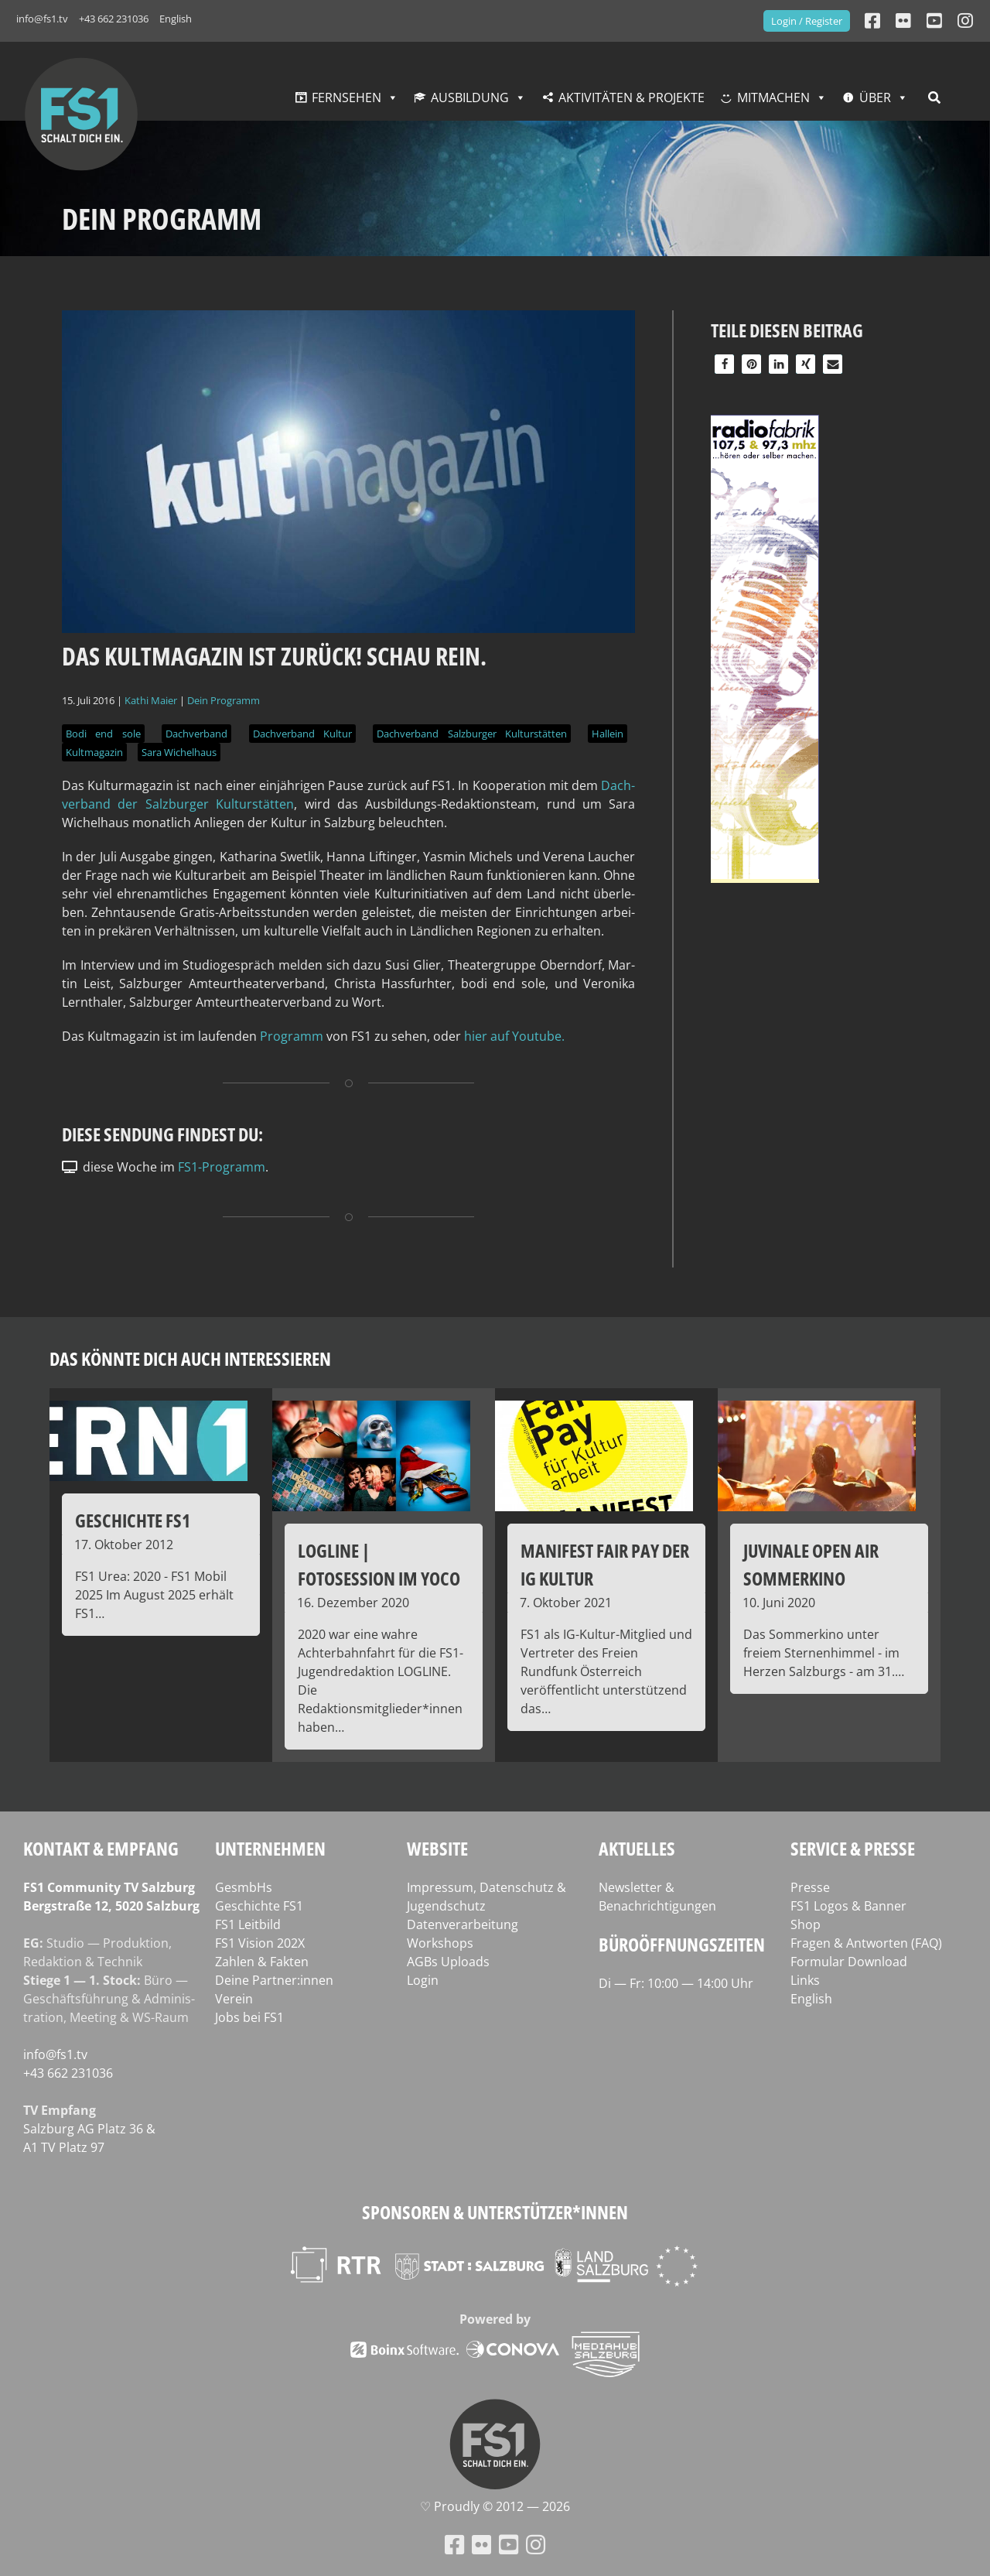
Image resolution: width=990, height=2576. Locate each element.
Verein (234, 1998)
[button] (724, 364)
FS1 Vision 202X (260, 1943)
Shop (805, 1924)
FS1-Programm (221, 1166)
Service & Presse (852, 1848)
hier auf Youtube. (516, 1036)
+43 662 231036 (113, 19)
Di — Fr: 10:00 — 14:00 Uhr (676, 1983)
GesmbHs (243, 1887)
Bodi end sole (103, 734)
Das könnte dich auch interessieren (190, 1358)
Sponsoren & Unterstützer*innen (495, 2212)
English (175, 19)
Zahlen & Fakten (262, 1961)
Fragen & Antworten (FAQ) (866, 1943)
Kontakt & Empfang (101, 1848)
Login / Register (806, 21)
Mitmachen (773, 97)
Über (875, 97)
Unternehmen (270, 1848)
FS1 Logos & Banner (848, 1905)
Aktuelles (637, 1848)
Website (437, 1848)
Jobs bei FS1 (249, 2017)
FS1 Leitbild (248, 1924)
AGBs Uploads (448, 1961)
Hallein (607, 734)
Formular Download (848, 1961)
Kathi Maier (151, 700)
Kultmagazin (94, 752)
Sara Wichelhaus (179, 752)
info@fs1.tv (42, 19)
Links (805, 1980)
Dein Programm (223, 700)
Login (423, 1980)
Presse (810, 1887)
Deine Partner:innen (274, 1980)
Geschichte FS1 (259, 1905)
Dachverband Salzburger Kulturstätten (472, 734)
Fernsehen (346, 97)
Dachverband (196, 734)
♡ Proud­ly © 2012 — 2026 (495, 2506)
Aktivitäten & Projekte (631, 97)
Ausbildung (470, 97)
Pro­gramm (291, 1036)
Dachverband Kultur (302, 734)
